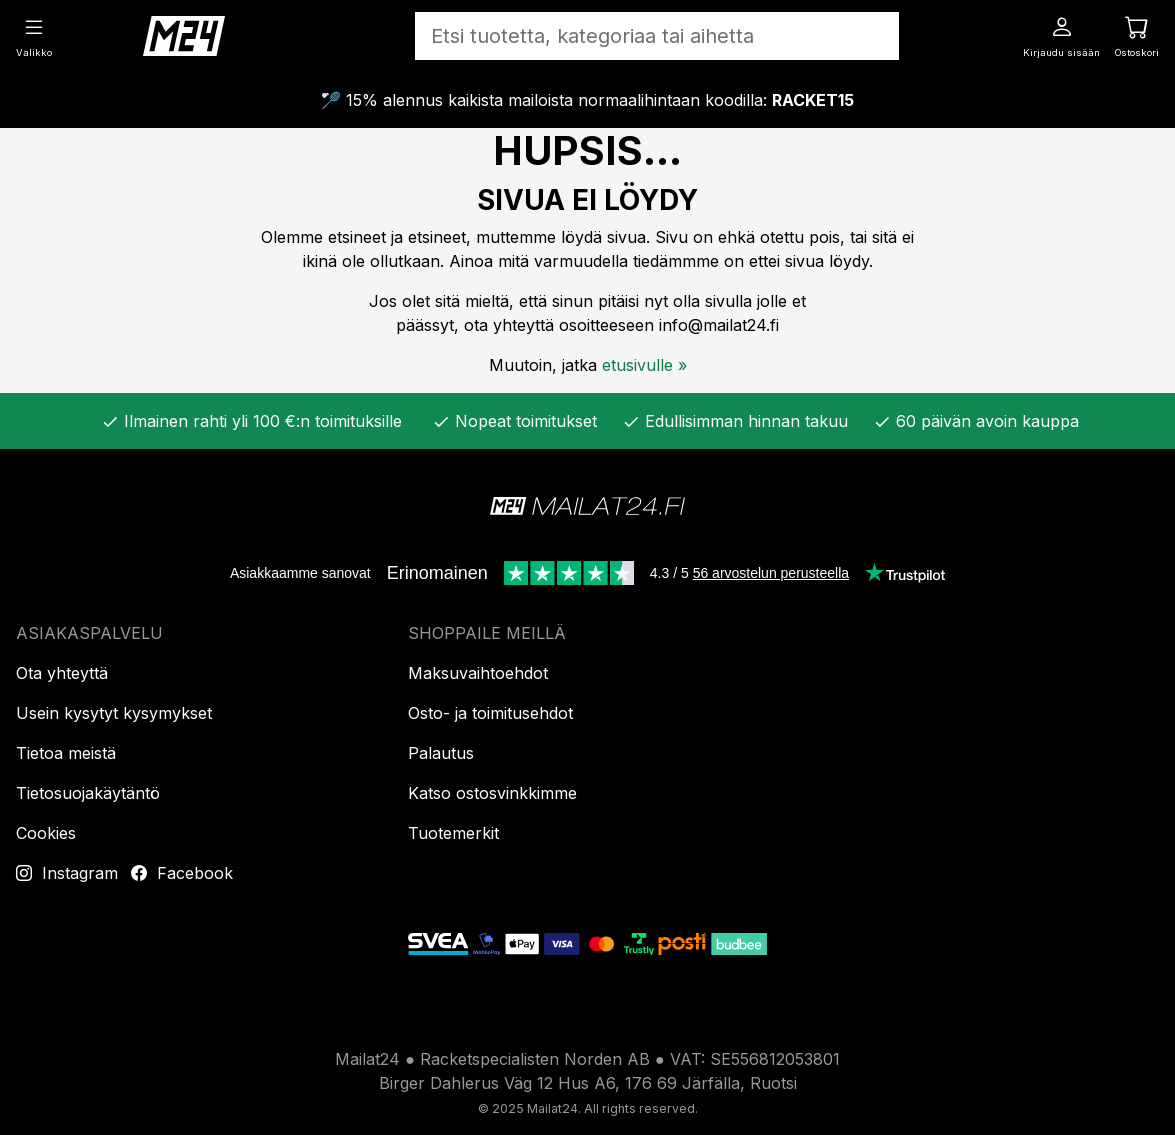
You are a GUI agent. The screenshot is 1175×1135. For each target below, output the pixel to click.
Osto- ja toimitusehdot (490, 713)
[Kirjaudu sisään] (1061, 35)
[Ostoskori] (1137, 35)
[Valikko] (34, 35)
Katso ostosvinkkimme (492, 793)
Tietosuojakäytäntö (88, 793)
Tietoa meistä (66, 753)
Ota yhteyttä (62, 673)
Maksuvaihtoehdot (478, 673)
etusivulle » (644, 365)
